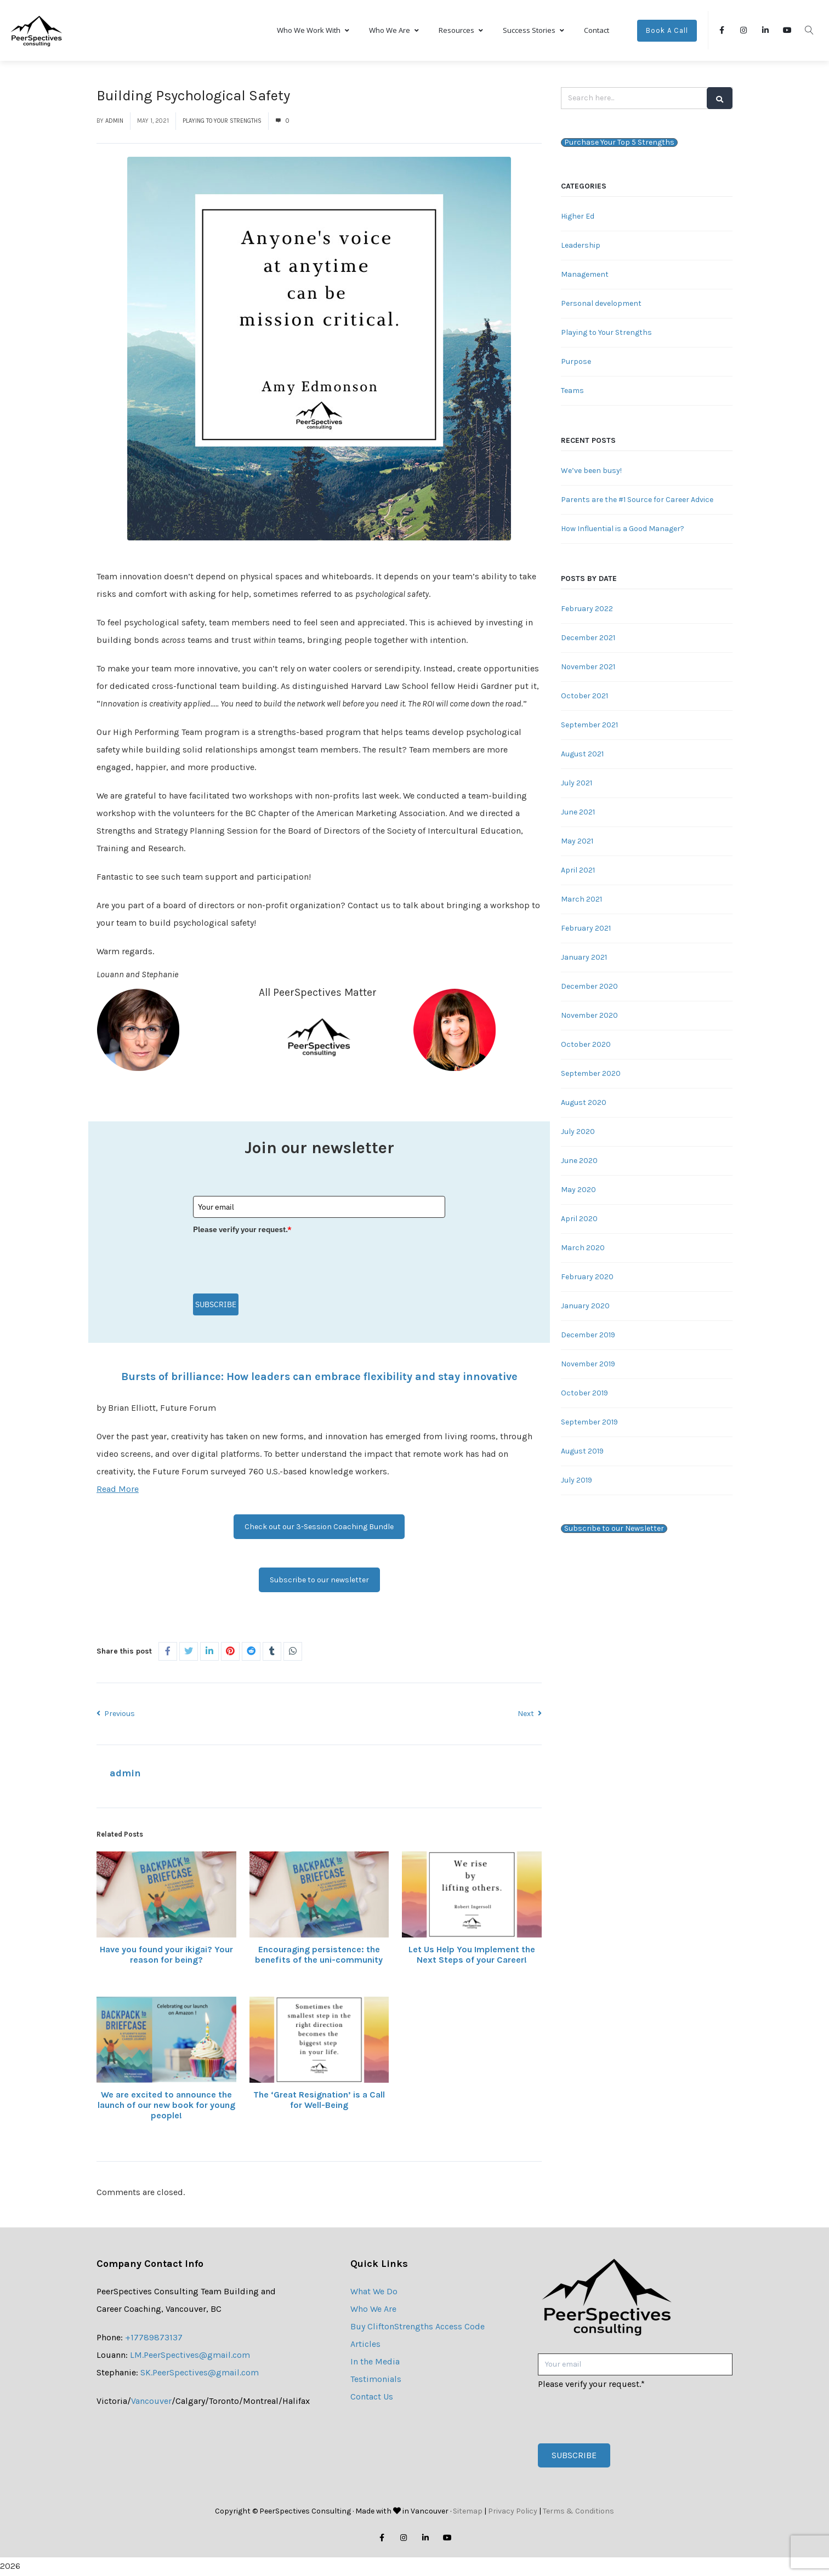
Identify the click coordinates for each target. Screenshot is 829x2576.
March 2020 (583, 1248)
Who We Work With (313, 31)
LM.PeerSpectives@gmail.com (190, 2356)
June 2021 (578, 813)
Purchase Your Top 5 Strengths (619, 143)
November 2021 (588, 668)
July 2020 (578, 1132)
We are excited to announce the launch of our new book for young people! (166, 2106)
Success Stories (533, 31)
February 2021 (586, 929)
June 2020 (579, 1161)
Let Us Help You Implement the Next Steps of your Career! (471, 1955)
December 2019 (588, 1336)
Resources (461, 31)
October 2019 (584, 1394)
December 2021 (588, 638)
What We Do (374, 2292)
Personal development (601, 304)
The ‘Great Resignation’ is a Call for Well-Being (319, 2100)
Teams (572, 391)
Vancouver (151, 2402)
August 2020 (583, 1103)
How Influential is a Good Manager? (622, 529)
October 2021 (584, 697)
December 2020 (589, 987)
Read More (117, 1490)
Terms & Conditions (578, 2512)
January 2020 (585, 1307)
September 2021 (589, 726)
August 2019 (582, 1452)
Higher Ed (577, 217)
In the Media (375, 2362)
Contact (596, 31)
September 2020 (591, 1074)
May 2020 (578, 1190)
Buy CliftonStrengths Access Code (417, 2327)
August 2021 (582, 755)
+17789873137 (154, 2338)
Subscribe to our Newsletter (614, 1529)
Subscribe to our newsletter (319, 1581)
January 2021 (584, 958)
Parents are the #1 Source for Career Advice (637, 500)
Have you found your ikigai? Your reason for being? (166, 1955)
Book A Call (667, 31)
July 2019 (576, 1481)
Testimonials (375, 2380)
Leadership (580, 246)
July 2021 (576, 784)
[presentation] (276, 1261)
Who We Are (394, 31)
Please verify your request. (242, 1230)
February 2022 (587, 609)
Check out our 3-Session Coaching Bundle (319, 1527)
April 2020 (579, 1219)
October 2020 (586, 1045)
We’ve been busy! (591, 471)
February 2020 (587, 1278)
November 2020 (589, 1016)
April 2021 (578, 871)
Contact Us (371, 2397)
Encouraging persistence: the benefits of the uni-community (319, 1955)
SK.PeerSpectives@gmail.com (199, 2373)
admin (114, 122)
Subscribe (215, 1305)
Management (585, 275)
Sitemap (467, 2512)
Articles (365, 2345)
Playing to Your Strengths (222, 122)
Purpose (576, 362)
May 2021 (577, 842)
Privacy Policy (512, 2512)
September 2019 (589, 1423)
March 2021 (581, 900)
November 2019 (588, 1365)
